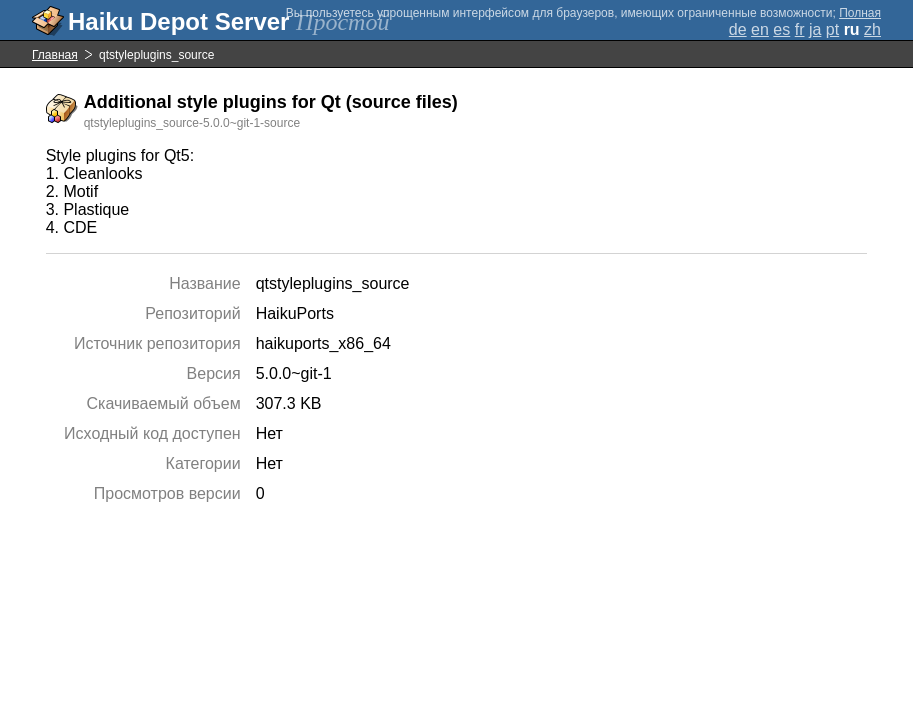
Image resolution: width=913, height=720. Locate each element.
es (781, 29)
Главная (55, 55)
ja (815, 29)
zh (872, 29)
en (760, 29)
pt (832, 29)
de (738, 29)
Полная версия (860, 20)
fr (800, 29)
